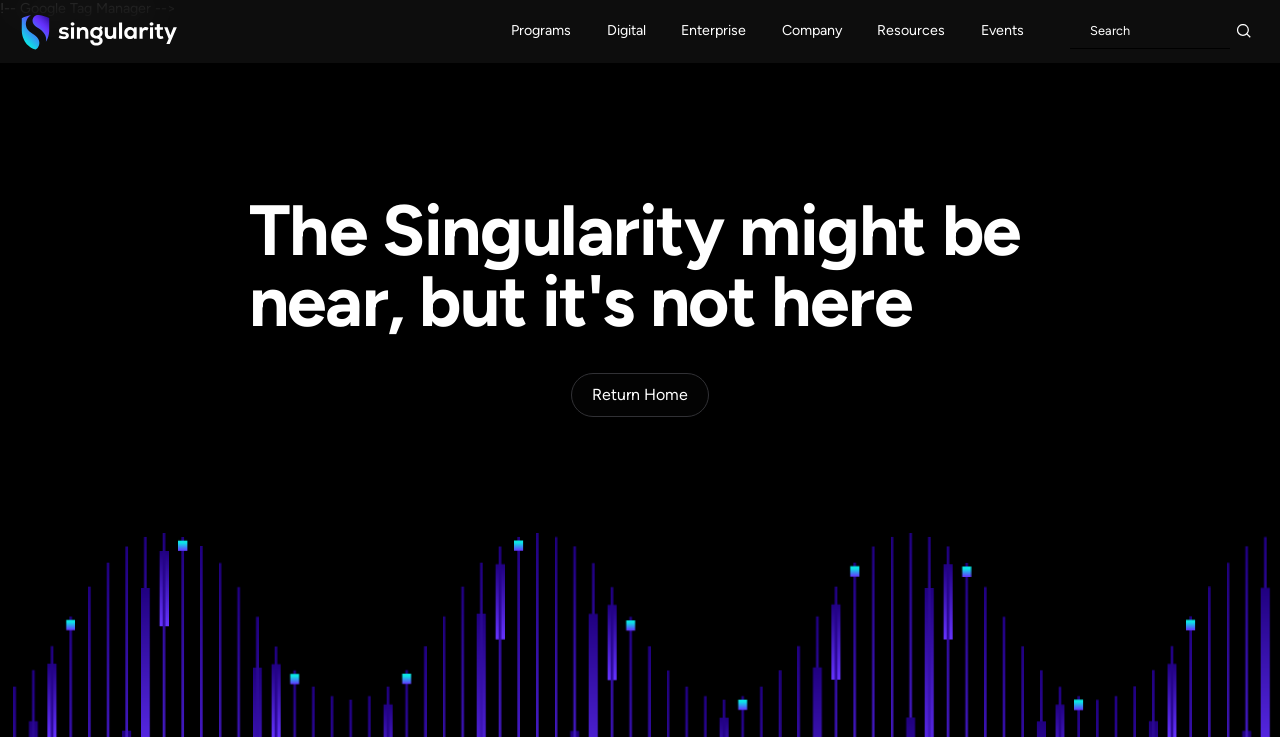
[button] (542, 31)
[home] (99, 31)
